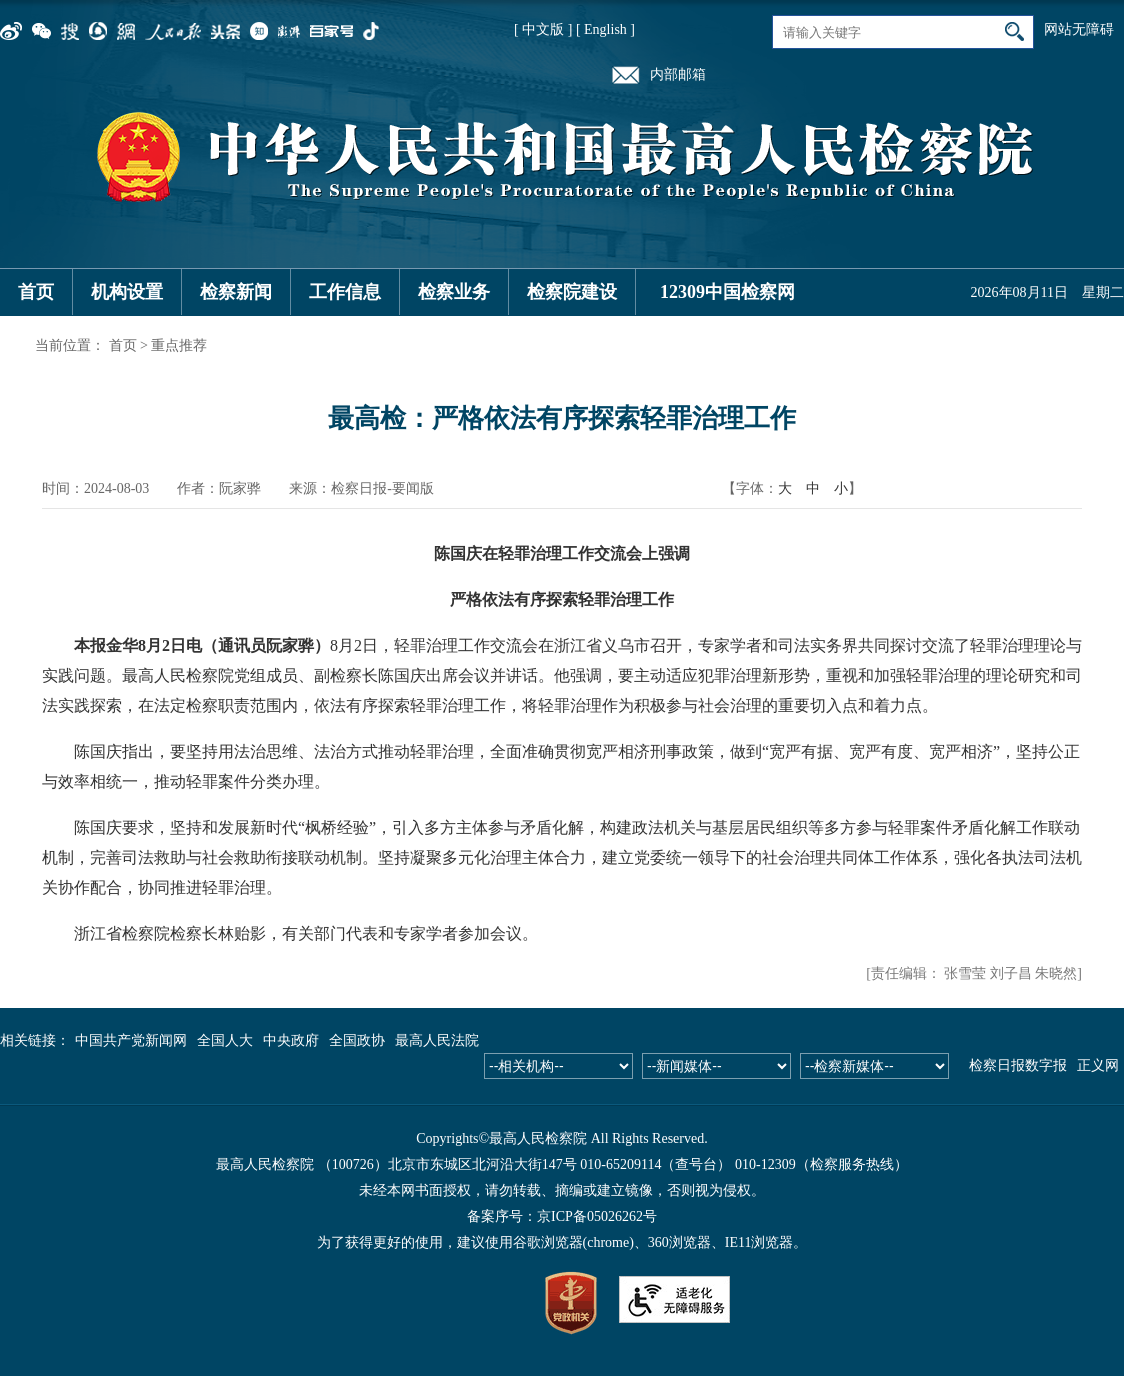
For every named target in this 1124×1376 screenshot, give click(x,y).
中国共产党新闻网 (131, 1040)
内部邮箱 (678, 74)
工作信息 (345, 292)
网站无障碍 (1079, 29)
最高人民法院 (437, 1040)
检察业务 (454, 292)
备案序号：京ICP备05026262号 (562, 1216)
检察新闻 (236, 292)
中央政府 (291, 1040)
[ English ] (605, 29)
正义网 (1098, 1065)
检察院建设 (572, 292)
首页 (36, 292)
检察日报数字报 (1018, 1065)
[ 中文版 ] (543, 29)
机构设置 (127, 292)
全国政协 (357, 1040)
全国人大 (225, 1040)
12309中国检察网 (727, 292)
